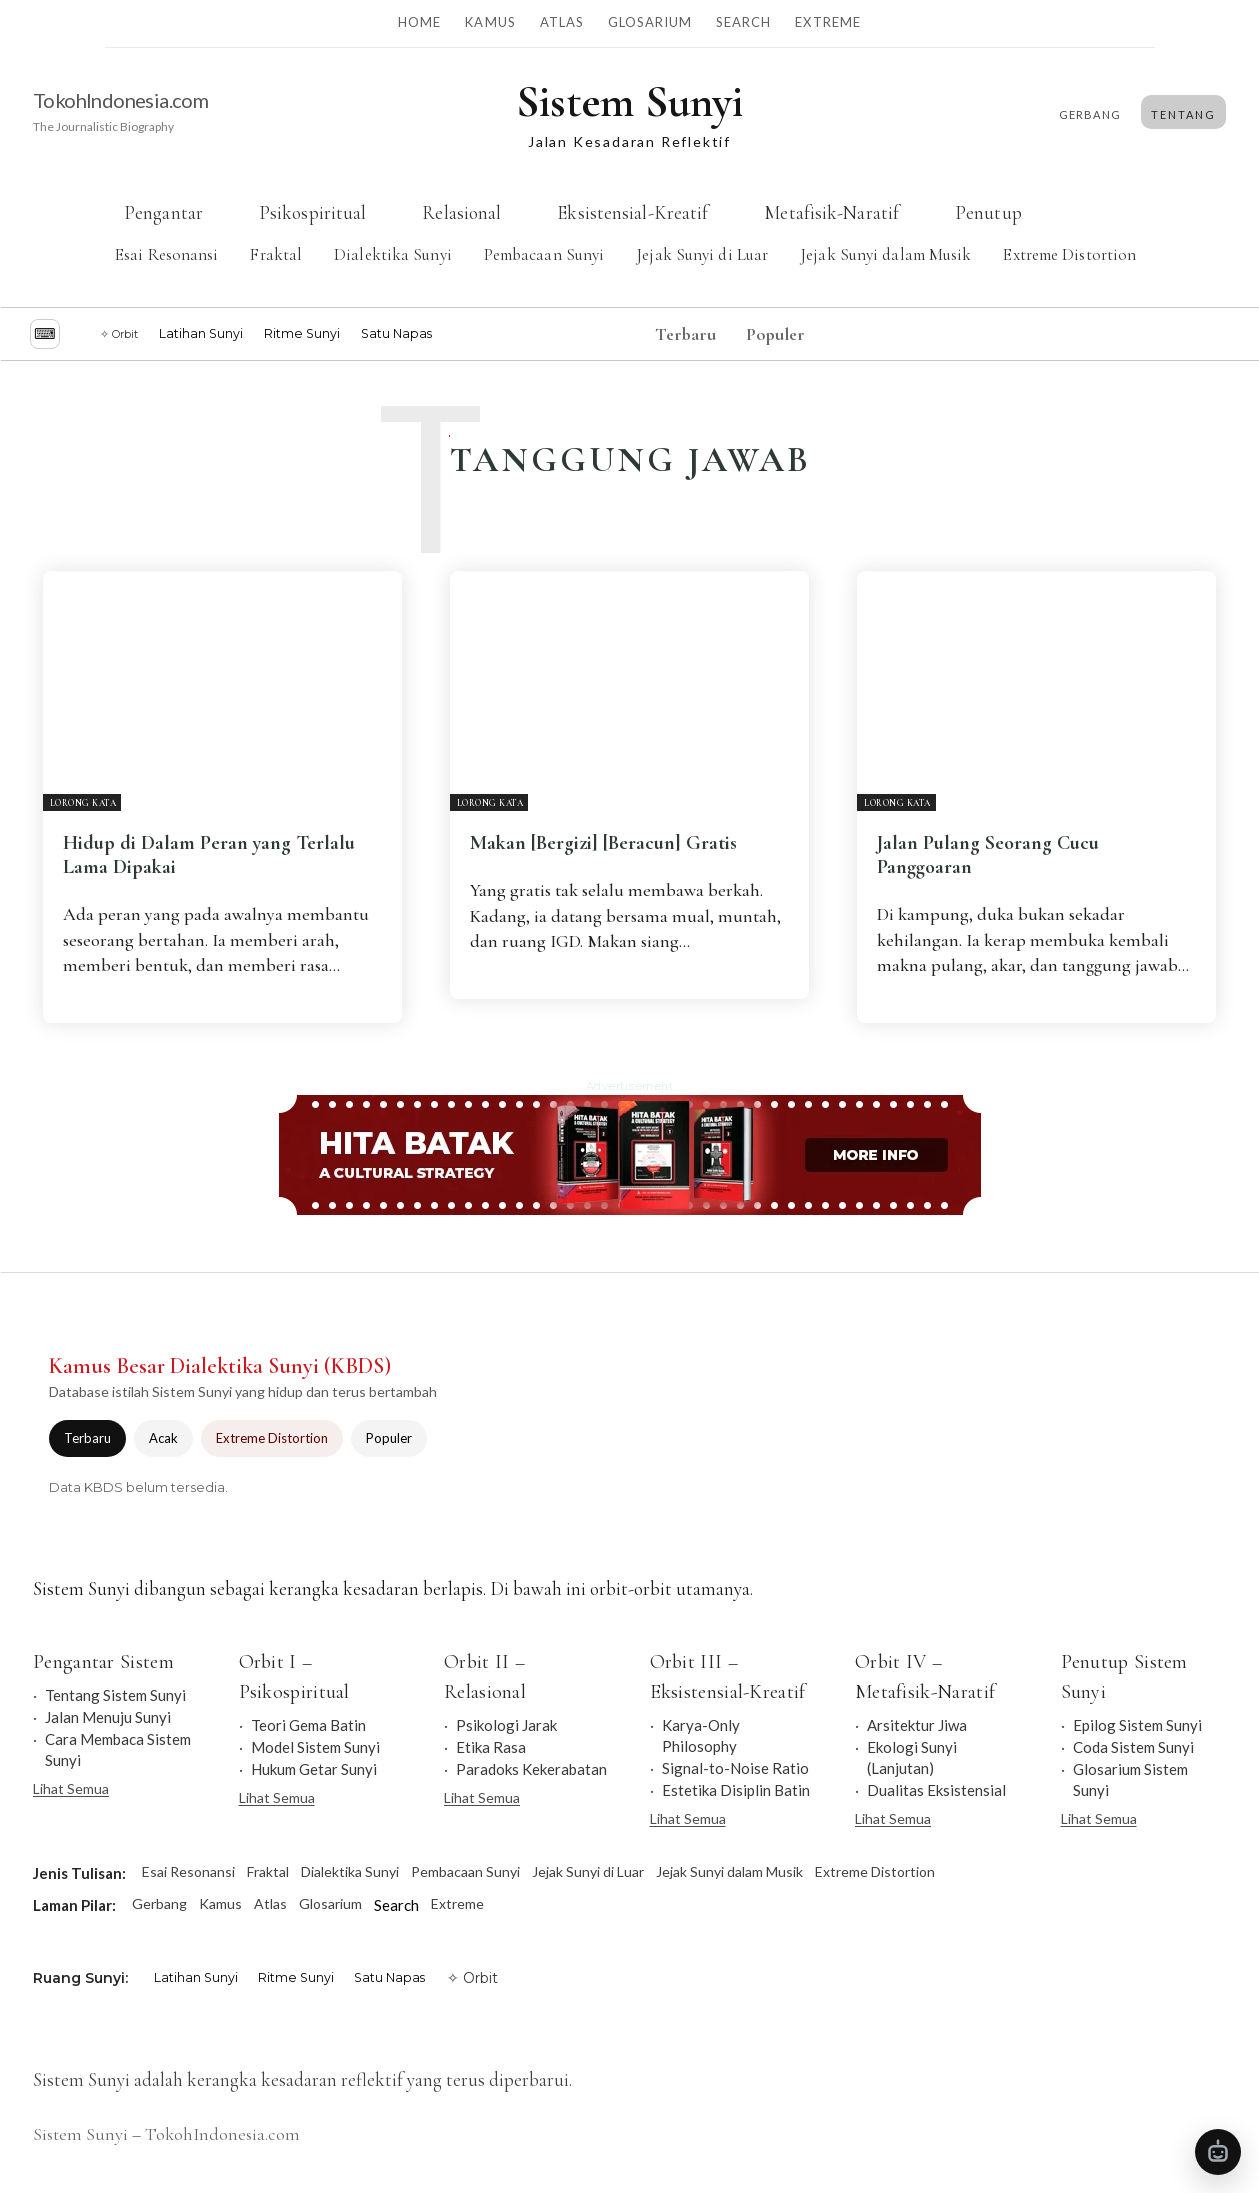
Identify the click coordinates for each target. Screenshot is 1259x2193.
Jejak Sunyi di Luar (702, 254)
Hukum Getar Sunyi (314, 1769)
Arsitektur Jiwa (917, 1725)
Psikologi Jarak (506, 1725)
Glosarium (650, 22)
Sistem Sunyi (80, 2134)
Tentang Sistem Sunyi (115, 1695)
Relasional (461, 212)
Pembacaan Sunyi (543, 254)
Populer (389, 1438)
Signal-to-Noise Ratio (735, 1768)
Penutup (988, 212)
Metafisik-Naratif (831, 212)
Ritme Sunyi (302, 333)
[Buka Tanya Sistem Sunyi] (1218, 2152)
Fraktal (276, 254)
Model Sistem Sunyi (315, 1747)
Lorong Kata (83, 803)
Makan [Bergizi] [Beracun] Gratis (603, 843)
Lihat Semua (71, 1788)
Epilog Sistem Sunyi (1137, 1725)
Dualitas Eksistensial (936, 1790)
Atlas (562, 22)
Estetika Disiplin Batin (736, 1790)
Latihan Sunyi (201, 333)
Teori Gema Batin (308, 1725)
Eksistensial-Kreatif (632, 212)
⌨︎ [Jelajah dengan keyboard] (45, 333)
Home (419, 22)
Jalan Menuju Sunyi (108, 1717)
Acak (163, 1438)
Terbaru (87, 1438)
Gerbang (159, 1903)
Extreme (827, 22)
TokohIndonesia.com (120, 100)
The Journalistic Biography (103, 126)
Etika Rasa (491, 1747)
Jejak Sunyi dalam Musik (885, 254)
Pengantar (163, 212)
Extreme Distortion (1069, 254)
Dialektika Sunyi (393, 254)
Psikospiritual (311, 212)
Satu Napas (396, 333)
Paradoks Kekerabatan (531, 1769)
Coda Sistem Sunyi (1133, 1747)
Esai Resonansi (166, 254)
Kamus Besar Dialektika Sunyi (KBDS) (220, 1366)
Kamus (490, 22)
